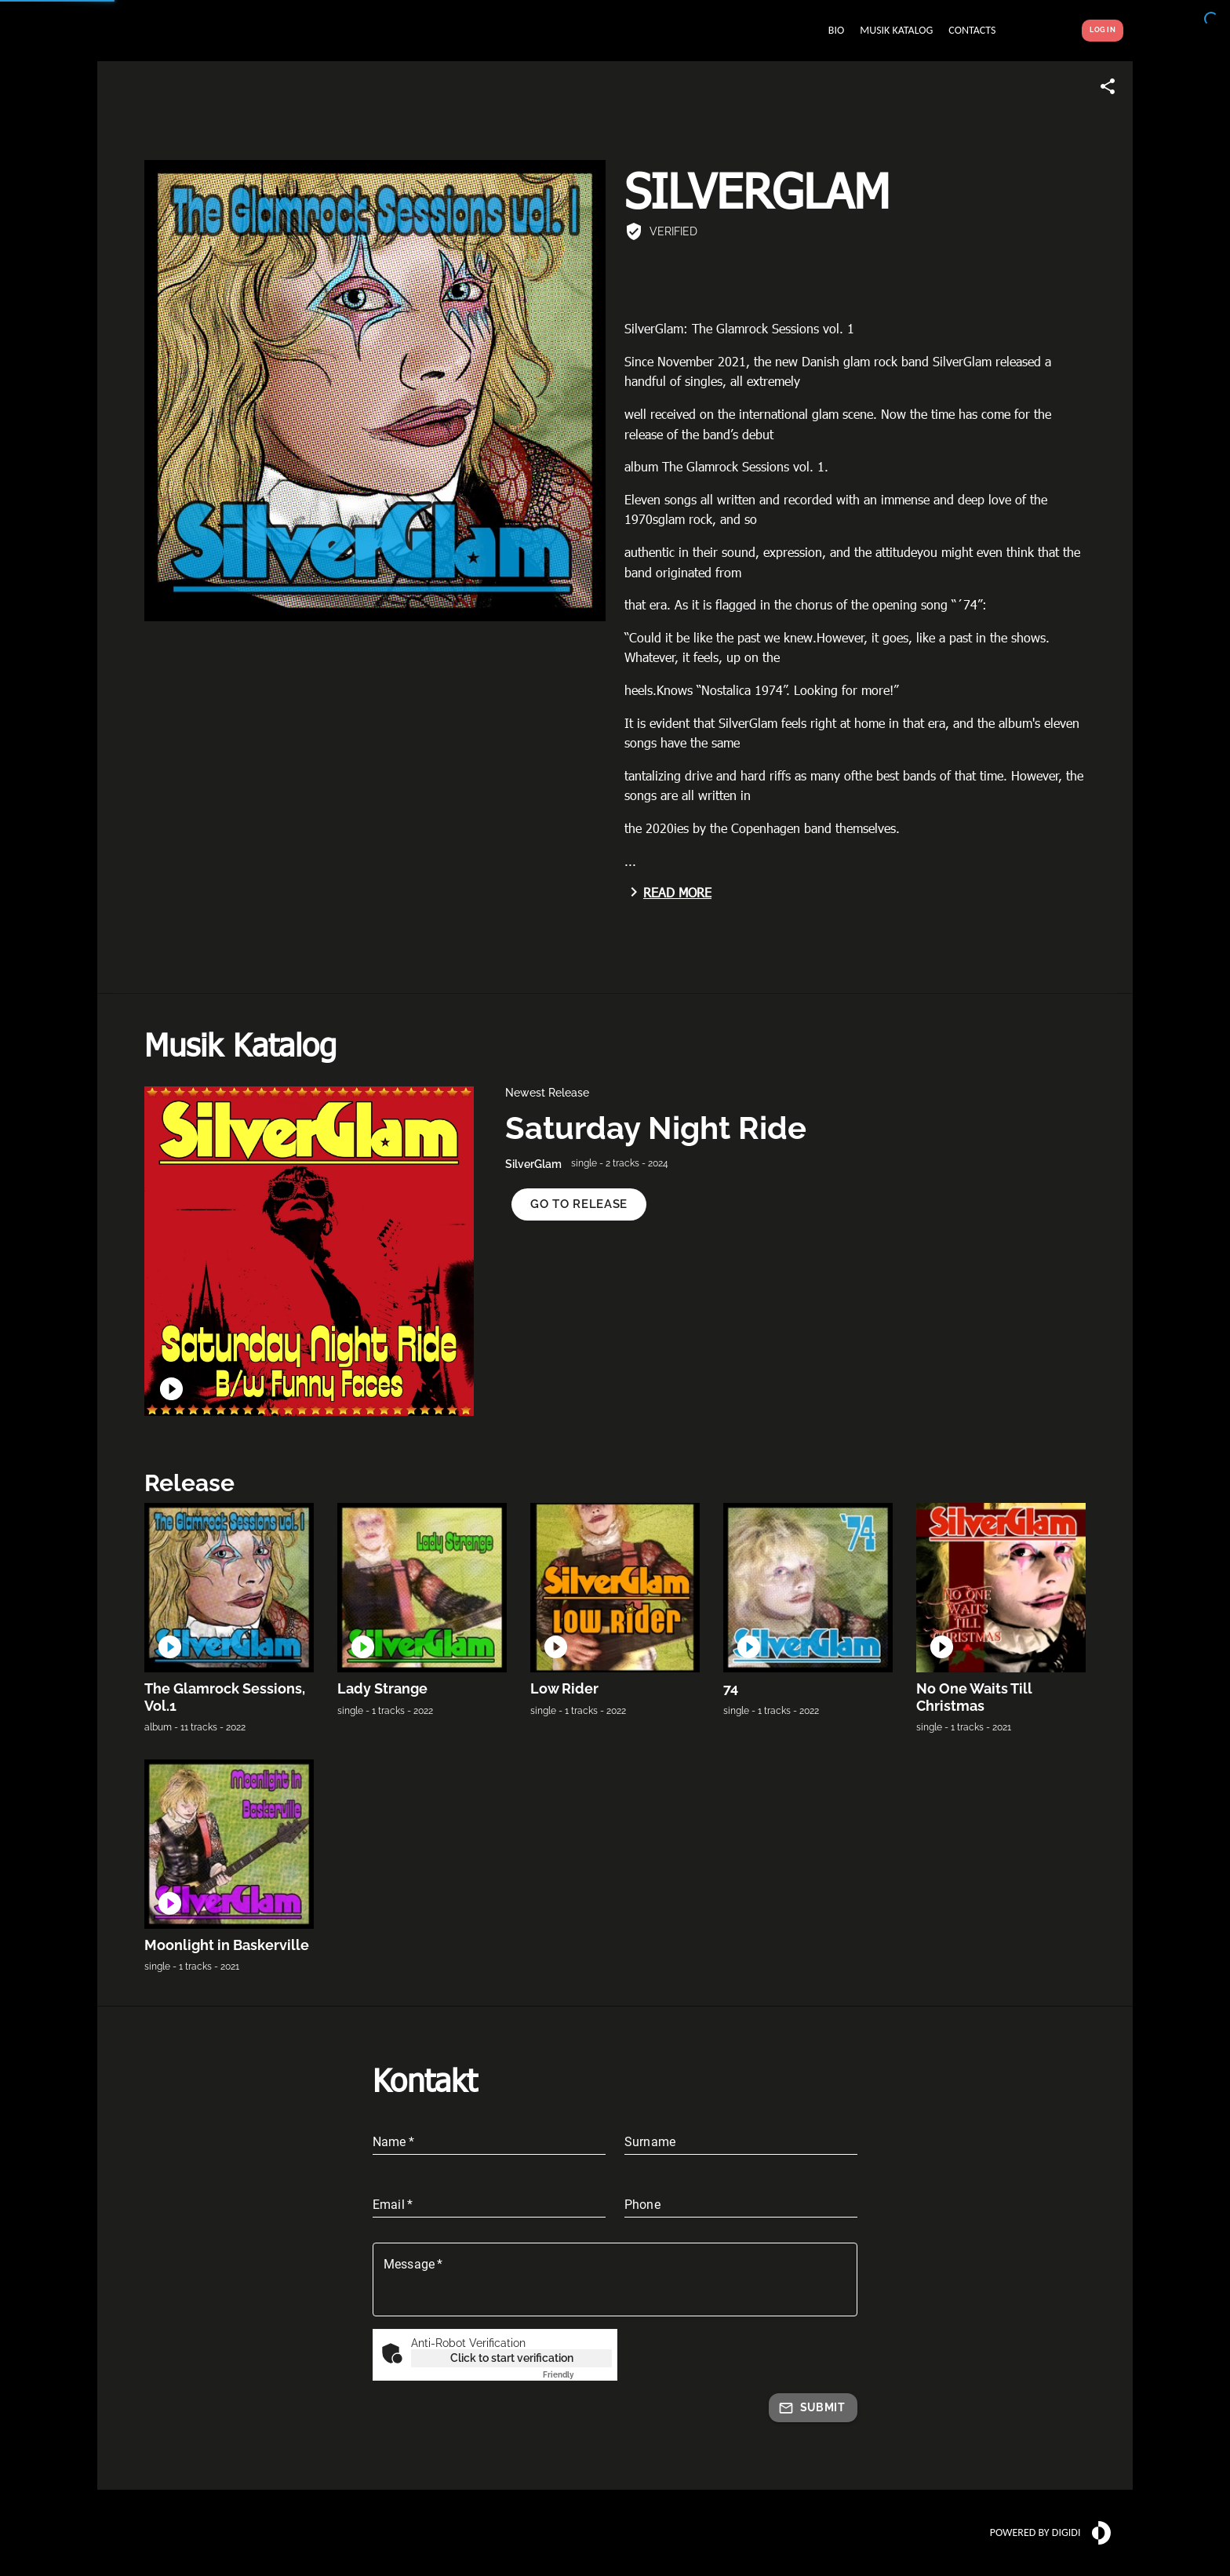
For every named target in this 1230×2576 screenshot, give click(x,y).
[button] (578, 1204)
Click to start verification (511, 2358)
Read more (667, 891)
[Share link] (1107, 86)
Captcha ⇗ (577, 2374)
